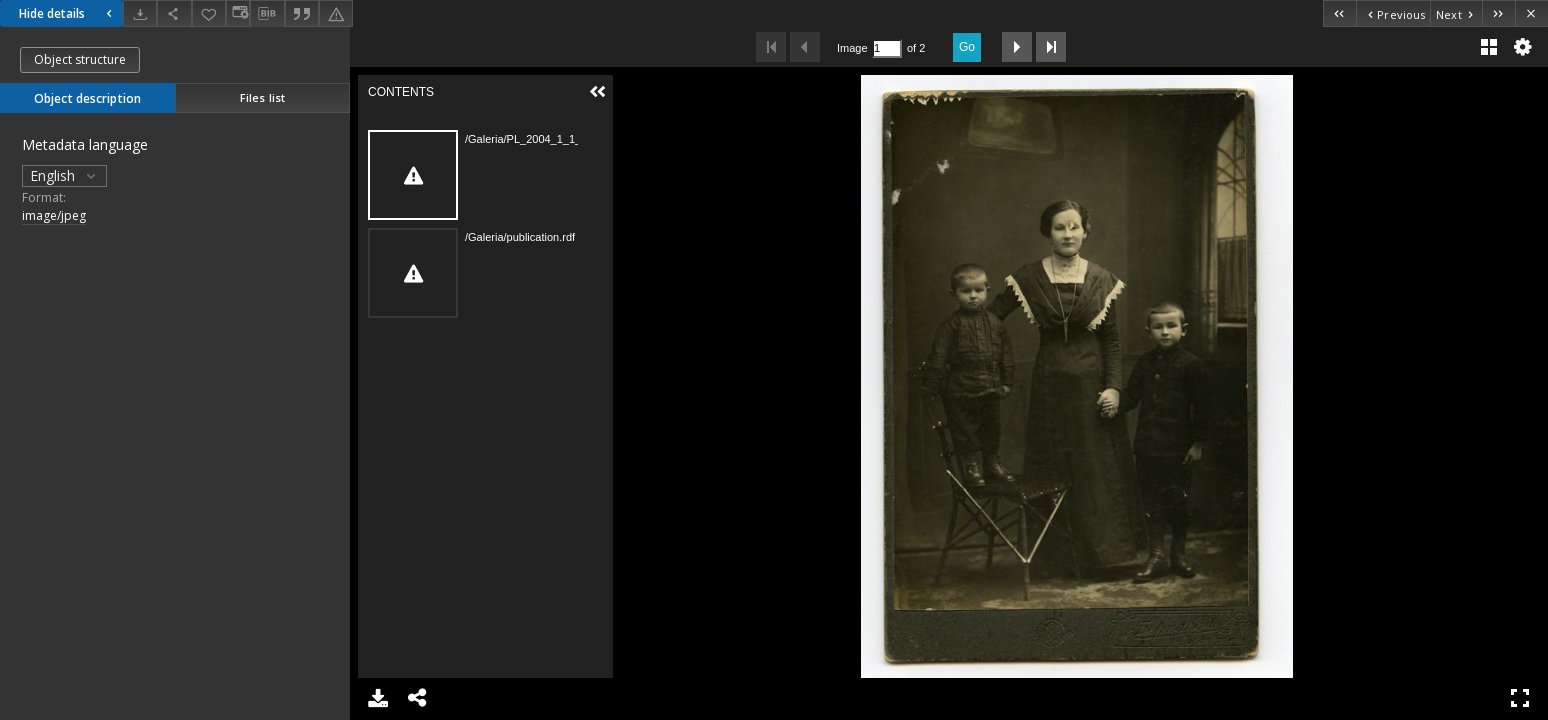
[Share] (174, 13)
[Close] (1531, 13)
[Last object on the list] (1498, 13)
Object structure (80, 59)
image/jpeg (54, 215)
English (64, 175)
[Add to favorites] (209, 13)
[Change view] (238, 13)
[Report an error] (336, 13)
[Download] (140, 13)
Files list (262, 97)
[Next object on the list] (1456, 13)
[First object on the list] (1339, 13)
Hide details (68, 13)
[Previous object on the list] (1393, 13)
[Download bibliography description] (267, 14)
